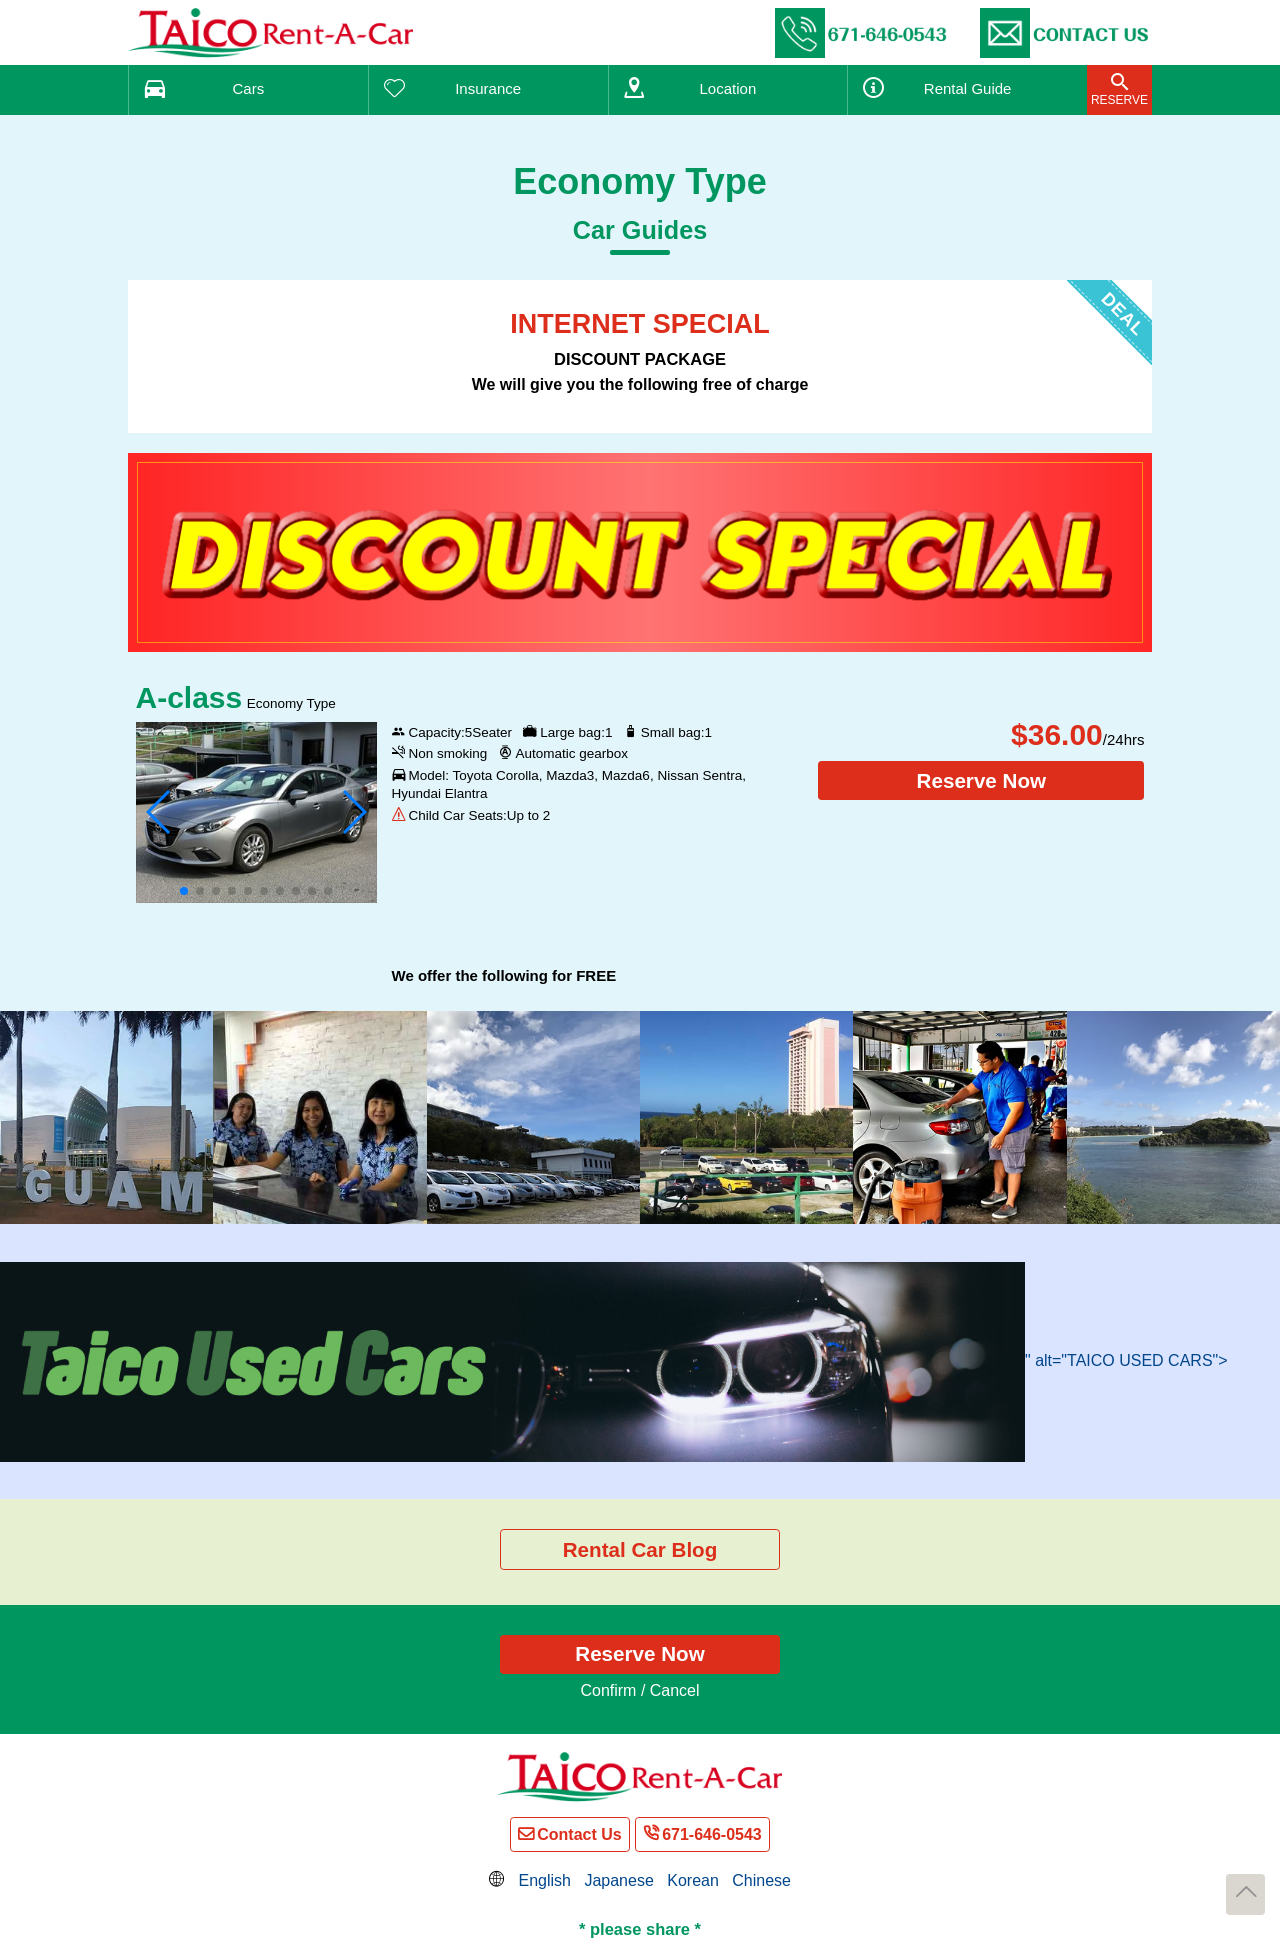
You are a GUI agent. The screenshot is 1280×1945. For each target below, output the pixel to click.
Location (728, 88)
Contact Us (579, 1834)
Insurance (488, 88)
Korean (693, 1880)
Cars (249, 88)
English (544, 1880)
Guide (968, 88)
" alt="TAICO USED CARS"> (614, 1360)
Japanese (618, 1880)
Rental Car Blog (640, 1549)
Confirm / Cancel (639, 1690)
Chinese (761, 1880)
